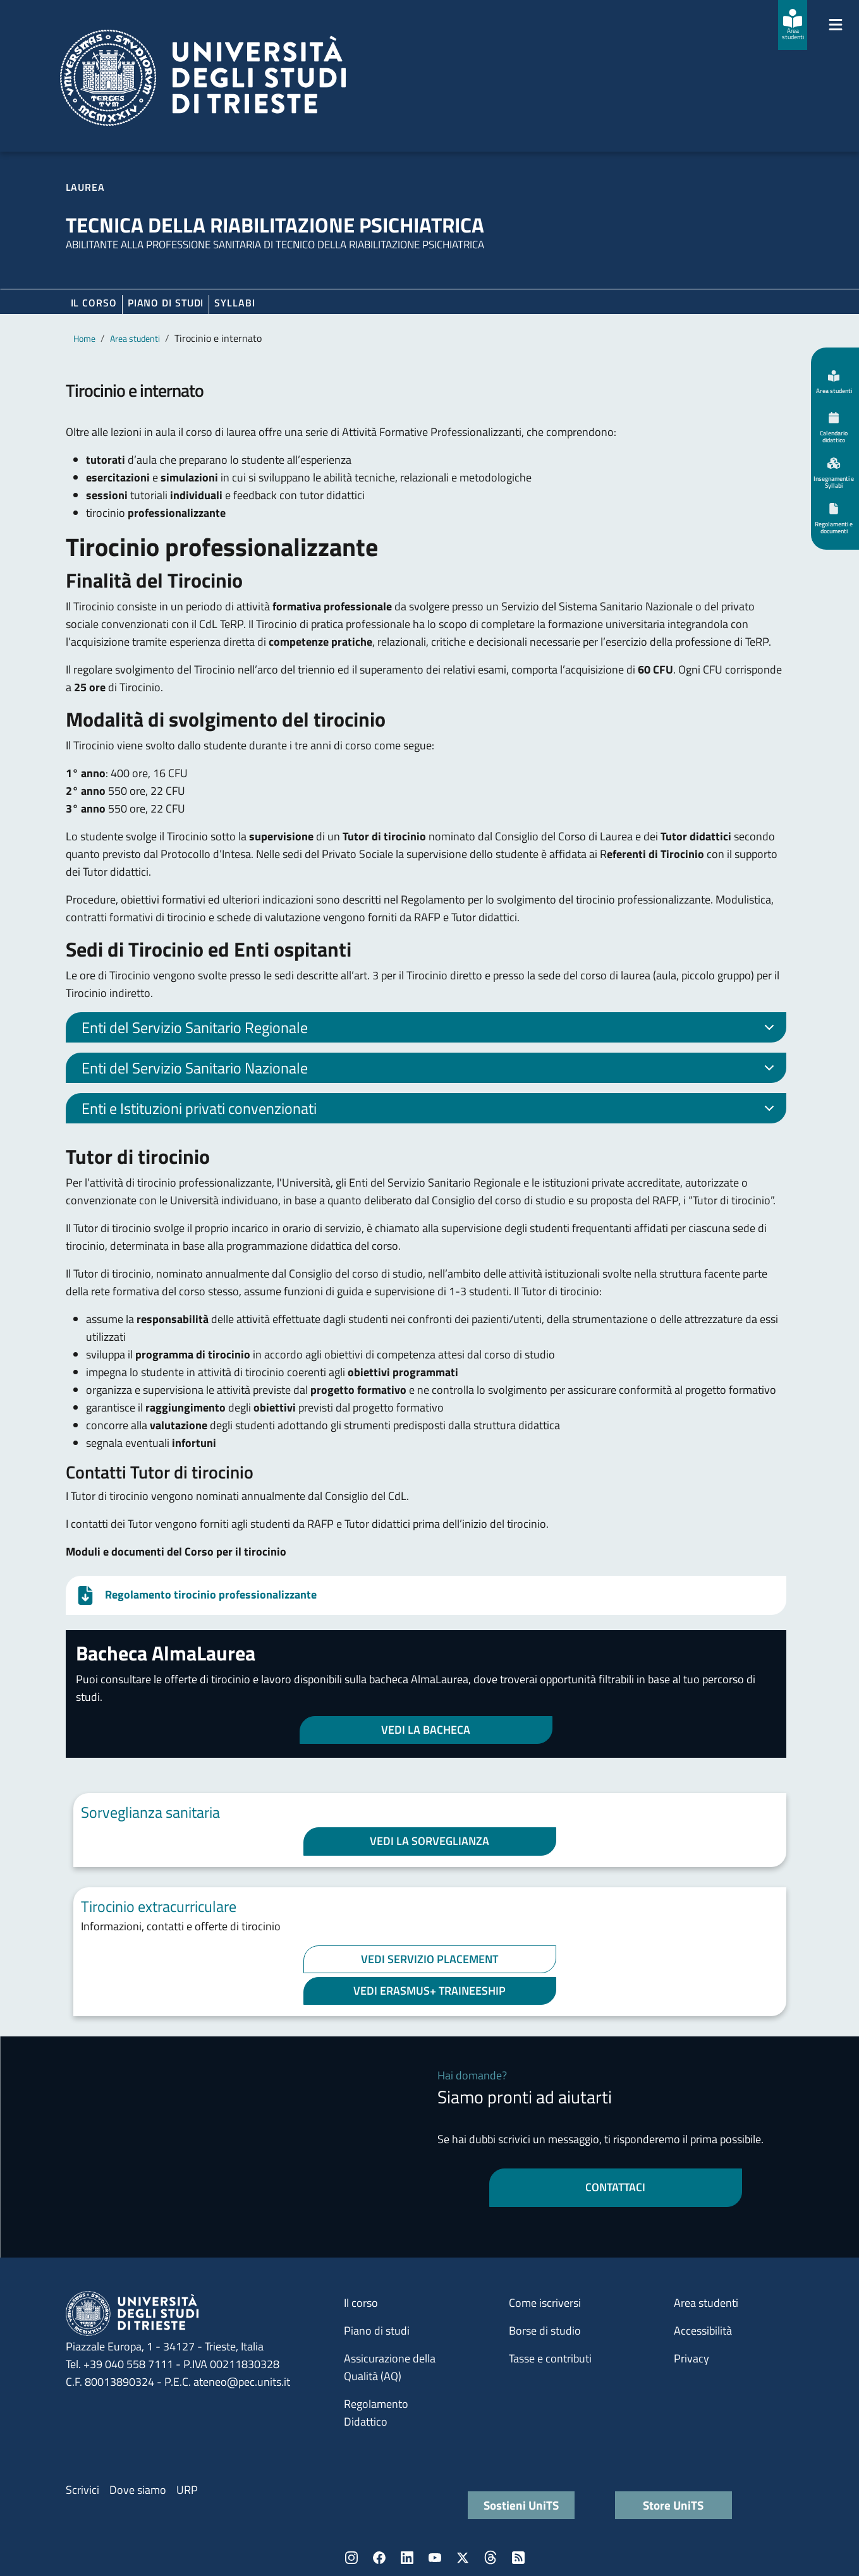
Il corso (94, 302)
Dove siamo (137, 2489)
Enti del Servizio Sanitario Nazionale (430, 1069)
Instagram (351, 2557)
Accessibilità (703, 2330)
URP (187, 2489)
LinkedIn (407, 2557)
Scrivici (82, 2489)
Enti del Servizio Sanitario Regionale (430, 1029)
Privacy (691, 2358)
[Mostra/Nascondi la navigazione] (835, 24)
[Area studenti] (792, 25)
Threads (490, 2557)
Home (84, 338)
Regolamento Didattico (376, 2412)
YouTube (435, 2557)
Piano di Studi (166, 302)
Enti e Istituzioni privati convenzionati (430, 1110)
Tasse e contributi (550, 2358)
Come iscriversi (545, 2302)
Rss (518, 2557)
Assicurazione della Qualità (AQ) (390, 2367)
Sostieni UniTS (521, 2505)
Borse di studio (545, 2330)
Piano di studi (377, 2330)
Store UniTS (673, 2505)
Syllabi (234, 302)
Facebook (379, 2557)
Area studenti (135, 338)
